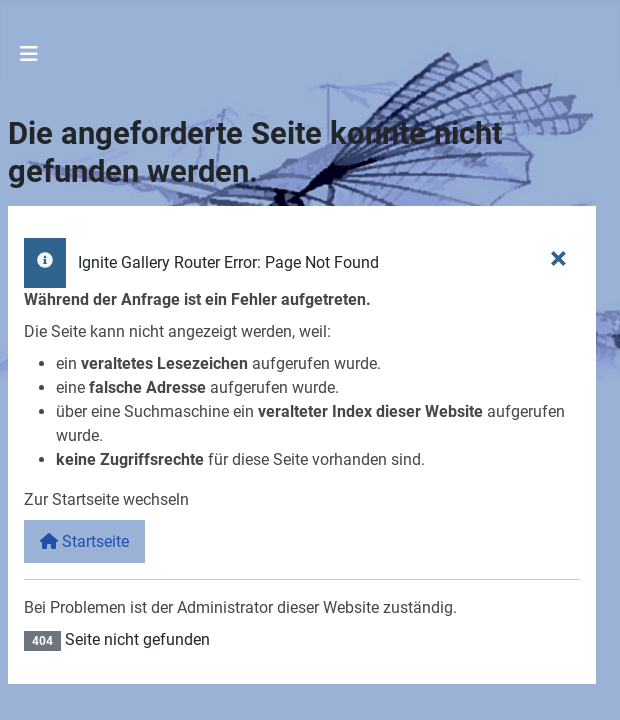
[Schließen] (558, 257)
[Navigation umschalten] (29, 54)
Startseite (84, 541)
